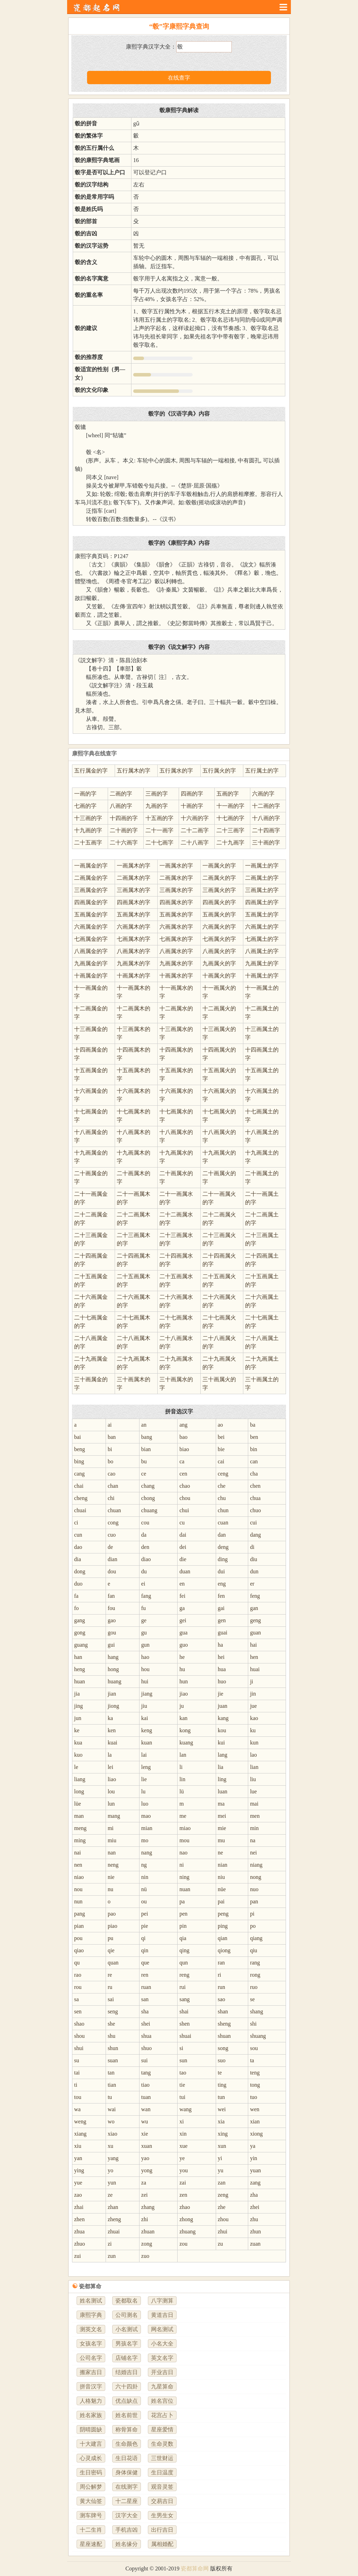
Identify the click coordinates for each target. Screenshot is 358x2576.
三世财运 (162, 2458)
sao (221, 1999)
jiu (144, 1706)
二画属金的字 (91, 878)
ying (79, 2170)
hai (253, 1645)
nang (146, 1853)
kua (78, 1743)
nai (77, 1853)
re (110, 1975)
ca (181, 1461)
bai (77, 1437)
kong (185, 1730)
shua (146, 2036)
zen (183, 2195)
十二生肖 (91, 2530)
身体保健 (126, 2472)
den (145, 1547)
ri (219, 1975)
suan (113, 2060)
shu (111, 2036)
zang (255, 2183)
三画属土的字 (262, 890)
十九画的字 (88, 830)
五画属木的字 (133, 914)
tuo (253, 2097)
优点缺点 (126, 2401)
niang (256, 1865)
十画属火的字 (219, 976)
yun (112, 2183)
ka (110, 1718)
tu (110, 2097)
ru (110, 1987)
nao (183, 1853)
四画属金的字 (91, 902)
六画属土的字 (262, 927)
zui (77, 2256)
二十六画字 (124, 843)
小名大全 (162, 2344)
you (183, 2170)
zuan (255, 2244)
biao (184, 1449)
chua (255, 1498)
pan (254, 1901)
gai (221, 1608)
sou (254, 2048)
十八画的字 (266, 818)
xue (183, 2146)
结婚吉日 (126, 2372)
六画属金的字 (91, 927)
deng (223, 1547)
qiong (224, 1950)
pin (182, 1926)
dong (79, 1571)
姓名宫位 (162, 2401)
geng (255, 1620)
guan (255, 1632)
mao (146, 1816)
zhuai (114, 2231)
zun (112, 2256)
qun (183, 1963)
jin (253, 1694)
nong (255, 1877)
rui (182, 1987)
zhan (113, 2207)
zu (220, 2244)
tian (112, 2085)
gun (145, 1645)
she (111, 2024)
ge (143, 1620)
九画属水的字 (176, 963)
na (252, 1840)
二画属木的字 (133, 878)
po (253, 1926)
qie (111, 1950)
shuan (224, 2036)
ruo (253, 1987)
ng (144, 1865)
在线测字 (126, 2487)
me (182, 1816)
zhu (254, 2219)
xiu (77, 2146)
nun (78, 1901)
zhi (144, 2219)
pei (144, 1914)
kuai (112, 1743)
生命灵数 (162, 2444)
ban (112, 1437)
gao (112, 1620)
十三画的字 (88, 818)
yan (78, 2158)
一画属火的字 (219, 866)
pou (78, 1938)
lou (111, 1791)
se (252, 1999)
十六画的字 (195, 818)
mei (222, 1816)
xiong (256, 2134)
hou (145, 1669)
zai (182, 2183)
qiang (256, 1938)
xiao (112, 2134)
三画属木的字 (133, 890)
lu (143, 1791)
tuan (146, 2097)
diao (146, 1559)
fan (111, 1596)
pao (112, 1914)
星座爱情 (162, 2429)
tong (255, 2085)
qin (144, 1950)
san (145, 1999)
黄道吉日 (162, 2315)
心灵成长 (91, 2458)
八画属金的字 (91, 951)
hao (145, 1657)
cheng (80, 1498)
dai (182, 1535)
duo (78, 1584)
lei (110, 1767)
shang (256, 2011)
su (76, 2060)
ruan (146, 1987)
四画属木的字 (133, 902)
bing (79, 1461)
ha (220, 1645)
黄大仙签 (91, 2501)
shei (145, 2024)
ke (76, 1730)
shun (113, 2048)
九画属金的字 (91, 963)
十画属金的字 (91, 976)
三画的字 (156, 794)
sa (76, 1999)
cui (253, 1522)
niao (79, 1877)
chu (222, 1498)
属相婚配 (162, 2544)
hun (183, 1681)
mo (144, 1840)
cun (78, 1535)
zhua (79, 2231)
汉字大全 (126, 2515)
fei (182, 1596)
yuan (255, 2170)
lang (223, 1755)
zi (110, 2244)
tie (182, 2085)
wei (222, 2109)
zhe (221, 2207)
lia (220, 1767)
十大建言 (91, 2444)
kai (144, 1718)
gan (254, 1608)
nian (223, 1865)
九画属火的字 (219, 963)
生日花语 (126, 2458)
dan (222, 1535)
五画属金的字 (91, 914)
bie (221, 1449)
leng (146, 1767)
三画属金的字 (91, 890)
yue (78, 2183)
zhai (79, 2207)
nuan (184, 1889)
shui (79, 2048)
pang (79, 1914)
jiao (183, 1694)
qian (223, 1938)
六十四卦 (126, 2387)
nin (144, 1877)
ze (110, 2195)
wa (77, 2109)
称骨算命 (126, 2429)
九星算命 (162, 2387)
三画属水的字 (176, 890)
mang (114, 1816)
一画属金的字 (91, 866)
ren (144, 1975)
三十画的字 (266, 843)
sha (145, 2011)
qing (184, 1950)
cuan (223, 1522)
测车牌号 (91, 2515)
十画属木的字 (133, 976)
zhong (186, 2219)
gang (79, 1620)
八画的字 (121, 806)
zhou (223, 2219)
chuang (149, 1510)
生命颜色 (126, 2444)
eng (222, 1584)
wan (146, 2109)
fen (221, 1596)
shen (184, 2024)
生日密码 (91, 2472)
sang (184, 1999)
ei (143, 1584)
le (76, 1767)
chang (148, 1486)
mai (254, 1804)
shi (253, 2024)
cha (254, 1474)
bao (183, 1437)
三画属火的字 (219, 890)
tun (221, 2097)
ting (222, 2085)
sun (183, 2060)
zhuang (187, 2231)
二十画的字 (124, 830)
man (79, 1816)
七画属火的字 (219, 939)
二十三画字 (230, 830)
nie (111, 1877)
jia (77, 1694)
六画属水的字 (176, 927)
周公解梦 (91, 2487)
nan (112, 1853)
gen (222, 1620)
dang (255, 1535)
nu (110, 1889)
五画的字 (227, 794)
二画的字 (121, 794)
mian (146, 1828)
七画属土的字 (262, 939)
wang (185, 2109)
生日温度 (162, 2472)
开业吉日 (162, 2372)
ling (222, 1779)
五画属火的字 (219, 914)
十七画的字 (230, 818)
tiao (145, 2085)
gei (182, 1620)
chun (223, 1510)
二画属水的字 (176, 878)
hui (144, 1681)
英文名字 (162, 2358)
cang (79, 1474)
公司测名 (126, 2315)
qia (182, 1938)
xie (144, 2134)
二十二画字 (195, 830)
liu (253, 1779)
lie (144, 1779)
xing (223, 2134)
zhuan (148, 2231)
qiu (253, 1950)
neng (113, 1865)
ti (75, 2085)
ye (182, 2158)
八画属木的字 (133, 951)
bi (110, 1449)
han (78, 1657)
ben (254, 1437)
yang (113, 2158)
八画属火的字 (219, 951)
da (143, 1535)
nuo (254, 1889)
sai (111, 1999)
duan (184, 1571)
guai (223, 1632)
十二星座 (126, 2501)
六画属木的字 (133, 927)
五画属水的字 (176, 914)
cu (182, 1522)
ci (76, 1522)
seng (113, 2011)
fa (76, 1596)
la (110, 1755)
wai (112, 2109)
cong (113, 1522)
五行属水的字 (176, 771)
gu (144, 1632)
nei (253, 1853)
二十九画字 (230, 843)
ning (184, 1877)
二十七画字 (159, 843)
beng (79, 1449)
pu (110, 1938)
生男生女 (162, 2515)
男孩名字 (126, 2344)
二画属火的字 (219, 878)
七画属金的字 (91, 939)
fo (76, 1608)
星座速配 (91, 2544)
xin (182, 2134)
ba (252, 1425)
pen (183, 1914)
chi (111, 1498)
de (110, 1547)
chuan (114, 1510)
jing (78, 1706)
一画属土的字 (262, 866)
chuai (80, 1510)
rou (77, 1987)
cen (183, 1474)
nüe (222, 1889)
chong (148, 1498)
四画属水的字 (176, 902)
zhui (223, 2231)
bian (146, 1449)
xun (222, 2146)
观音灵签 (162, 2487)
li (180, 1767)
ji (251, 1681)
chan (113, 1486)
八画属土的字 (262, 951)
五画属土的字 (262, 914)
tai (77, 2073)
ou (144, 1901)
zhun (255, 2231)
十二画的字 (266, 806)
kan (183, 1718)
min (254, 1828)
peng (223, 1914)
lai (144, 1755)
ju (181, 1706)
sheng (224, 2024)
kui (221, 1743)
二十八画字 (195, 843)
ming (80, 1840)
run (221, 1987)
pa (182, 1901)
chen (255, 1486)
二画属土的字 (262, 878)
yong (146, 2170)
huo (222, 1681)
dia (77, 1559)
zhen (79, 2219)
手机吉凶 (126, 2530)
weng (80, 2121)
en (182, 1584)
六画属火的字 (219, 927)
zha (254, 2195)
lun (111, 1804)
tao (182, 2073)
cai (221, 1461)
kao (254, 1718)
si (181, 2048)
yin (253, 2158)
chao (184, 1486)
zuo (145, 2256)
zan (221, 2183)
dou (112, 1571)
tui (182, 2097)
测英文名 (91, 2329)
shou (79, 2036)
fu (143, 1608)
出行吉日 (162, 2530)
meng (80, 1828)
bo (110, 1461)
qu (77, 1963)
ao (220, 1425)
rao (77, 1975)
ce (143, 1474)
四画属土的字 (262, 902)
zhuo (79, 2244)
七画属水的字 (176, 939)
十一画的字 (230, 806)
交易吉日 (162, 2501)
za (143, 2183)
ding (223, 1559)
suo (221, 2060)
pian (79, 1926)
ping (223, 1926)
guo (183, 1645)
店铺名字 (126, 2358)
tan (111, 2073)
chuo (255, 1510)
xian (255, 2121)
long (79, 1791)
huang (114, 1681)
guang (81, 1645)
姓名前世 (126, 2415)
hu (182, 1669)
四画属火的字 (219, 902)
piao (112, 1926)
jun (77, 1718)
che (221, 1486)
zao (78, 2195)
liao (112, 1779)
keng (146, 1730)
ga (182, 1608)
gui (111, 1645)
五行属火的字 (219, 771)
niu (221, 1877)
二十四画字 (266, 830)
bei (221, 1437)
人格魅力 (91, 2401)
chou (184, 1498)
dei (182, 1547)
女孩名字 (91, 2344)
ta (252, 2060)
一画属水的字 (176, 866)
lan (182, 1755)
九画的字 (156, 806)
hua (222, 1669)
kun (254, 1743)
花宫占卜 (162, 2415)
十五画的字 (159, 818)
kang (223, 1718)
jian (112, 1694)
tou (77, 2097)
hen (254, 1657)
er (252, 1584)
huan (79, 1681)
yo (110, 2170)
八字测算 (162, 2301)
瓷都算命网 (195, 2568)
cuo (112, 1535)
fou (111, 1608)
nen (78, 1865)
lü (181, 1791)
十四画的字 (124, 818)
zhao (184, 2207)
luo (144, 1804)
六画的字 (263, 794)
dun (254, 1571)
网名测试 (162, 2329)
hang (113, 1657)
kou (222, 1730)
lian (254, 1767)
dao (78, 1547)
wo (111, 2121)
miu (112, 1840)
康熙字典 (91, 2315)
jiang (146, 1694)
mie (222, 1828)
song (223, 2048)
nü (144, 1889)
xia (221, 2121)
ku (253, 1730)
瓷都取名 (126, 2301)
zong (146, 2244)
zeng (223, 2195)
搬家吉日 (91, 2372)
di (252, 1547)
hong (113, 1669)
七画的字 (85, 806)
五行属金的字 (91, 771)
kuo (78, 1755)
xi (181, 2121)
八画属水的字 (176, 951)
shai (183, 2011)
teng (255, 2073)
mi (111, 1828)
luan (223, 1791)
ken (112, 1730)
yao (145, 2158)
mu (221, 1840)
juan (223, 1706)
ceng (223, 1474)
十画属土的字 (262, 976)
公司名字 (91, 2358)
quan (113, 1963)
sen (77, 2011)
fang (146, 1596)
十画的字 (192, 806)
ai (110, 1425)
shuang (258, 2036)
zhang (148, 2207)
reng (184, 1975)
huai (255, 1669)
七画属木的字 (133, 939)
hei (221, 1657)
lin (182, 1779)
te (220, 2073)
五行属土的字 (262, 771)
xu (110, 2146)
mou (184, 1840)
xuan (146, 2146)
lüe (77, 1804)
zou (183, 2244)
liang (79, 1779)
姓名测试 (91, 2301)
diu (253, 1559)
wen (254, 2109)
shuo (146, 2048)
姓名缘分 (126, 2544)
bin (253, 1449)
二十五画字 (88, 843)
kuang (186, 1743)
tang (146, 2073)
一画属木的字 (133, 866)
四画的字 (192, 794)
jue (253, 1706)
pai (221, 1901)
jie (220, 1694)
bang (146, 1437)
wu (144, 2121)
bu (144, 1461)
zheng (114, 2219)
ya (252, 2146)
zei (144, 2195)
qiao (79, 1950)
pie (144, 1926)
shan (223, 2011)
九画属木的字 (133, 963)
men (255, 1816)
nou (78, 1889)
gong (79, 1632)
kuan (146, 1743)
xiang (80, 2134)
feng (255, 1596)
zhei (254, 2207)
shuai (185, 2036)
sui (144, 2060)
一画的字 (85, 794)
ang (183, 1425)
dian (112, 1559)
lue (253, 1791)
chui (184, 1510)
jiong (113, 1706)
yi (220, 2158)
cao (111, 1474)
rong (255, 1975)
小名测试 (126, 2329)
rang (255, 1963)
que (145, 1963)
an (143, 1425)
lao (253, 1755)
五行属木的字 (133, 771)
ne (220, 1853)
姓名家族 (91, 2415)
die (182, 1559)
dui (221, 1571)
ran (221, 1963)
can (254, 1461)
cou (145, 1522)
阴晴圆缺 (91, 2429)
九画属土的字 (262, 963)
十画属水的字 (176, 976)
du (144, 1571)
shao (79, 2024)
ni (181, 1865)
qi (143, 1938)
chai (79, 1486)
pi (252, 1914)
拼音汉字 (91, 2387)
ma (221, 1804)
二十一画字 (159, 830)
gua (183, 1632)
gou (112, 1632)
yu (220, 2170)
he (182, 1657)
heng (79, 1669)
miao (185, 1828)
